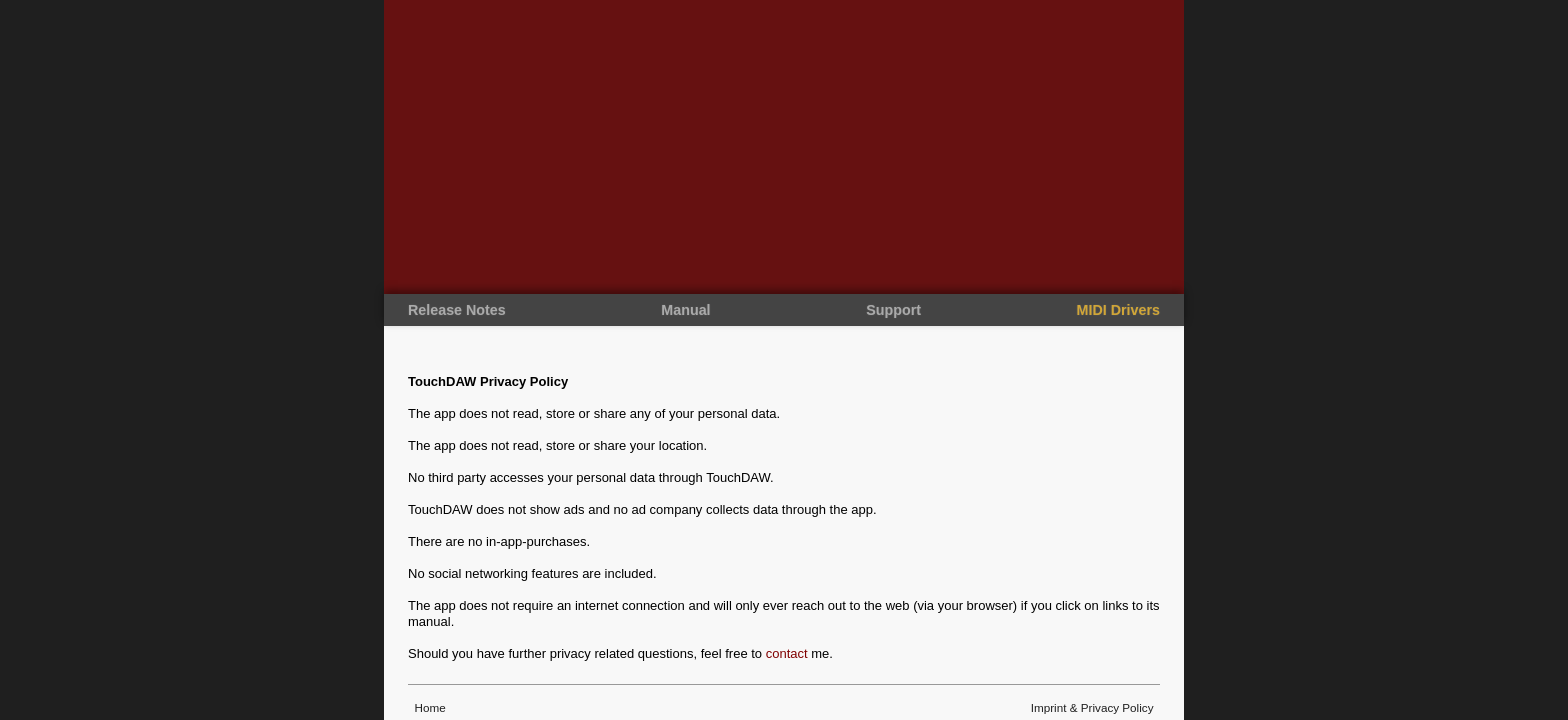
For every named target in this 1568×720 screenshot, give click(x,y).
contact (787, 653)
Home (428, 707)
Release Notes (457, 310)
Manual (685, 310)
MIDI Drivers (1118, 310)
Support (893, 310)
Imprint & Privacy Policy (1092, 707)
